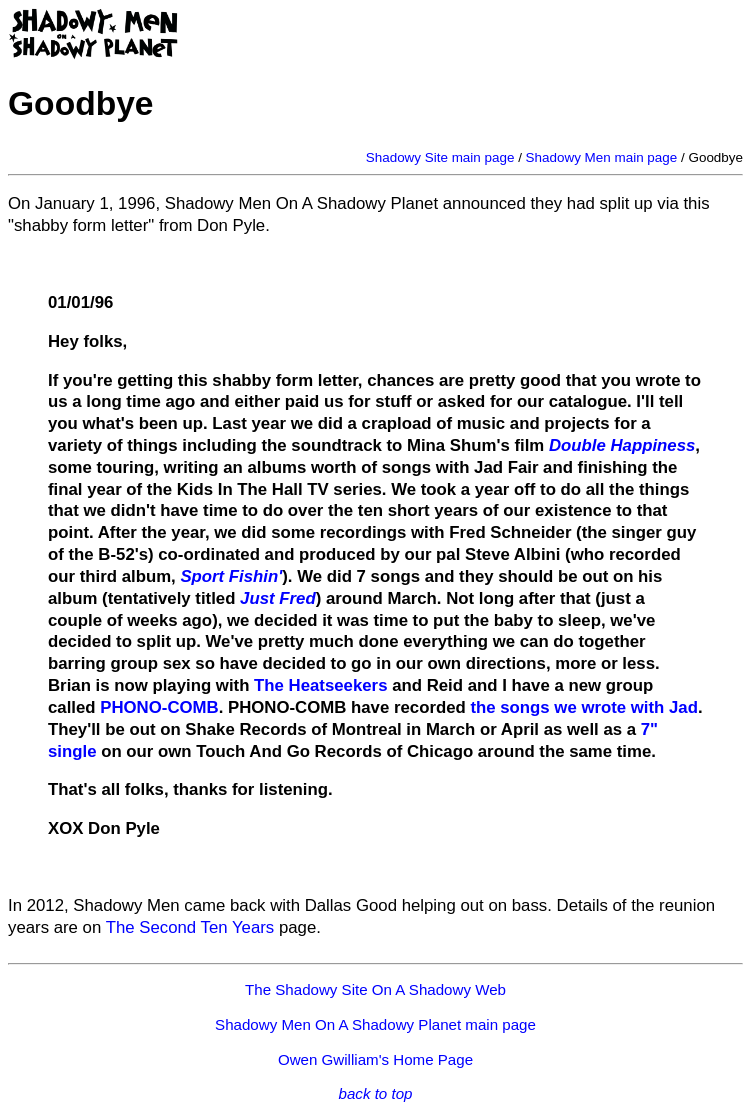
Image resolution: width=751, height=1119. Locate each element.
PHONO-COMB (159, 707)
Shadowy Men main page (602, 157)
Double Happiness (622, 445)
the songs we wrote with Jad (584, 707)
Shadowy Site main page (440, 157)
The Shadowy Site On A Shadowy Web (375, 989)
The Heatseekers (320, 685)
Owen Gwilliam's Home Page (375, 1059)
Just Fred (278, 598)
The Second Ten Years (190, 927)
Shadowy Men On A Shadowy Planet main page (375, 1024)
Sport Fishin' (231, 576)
